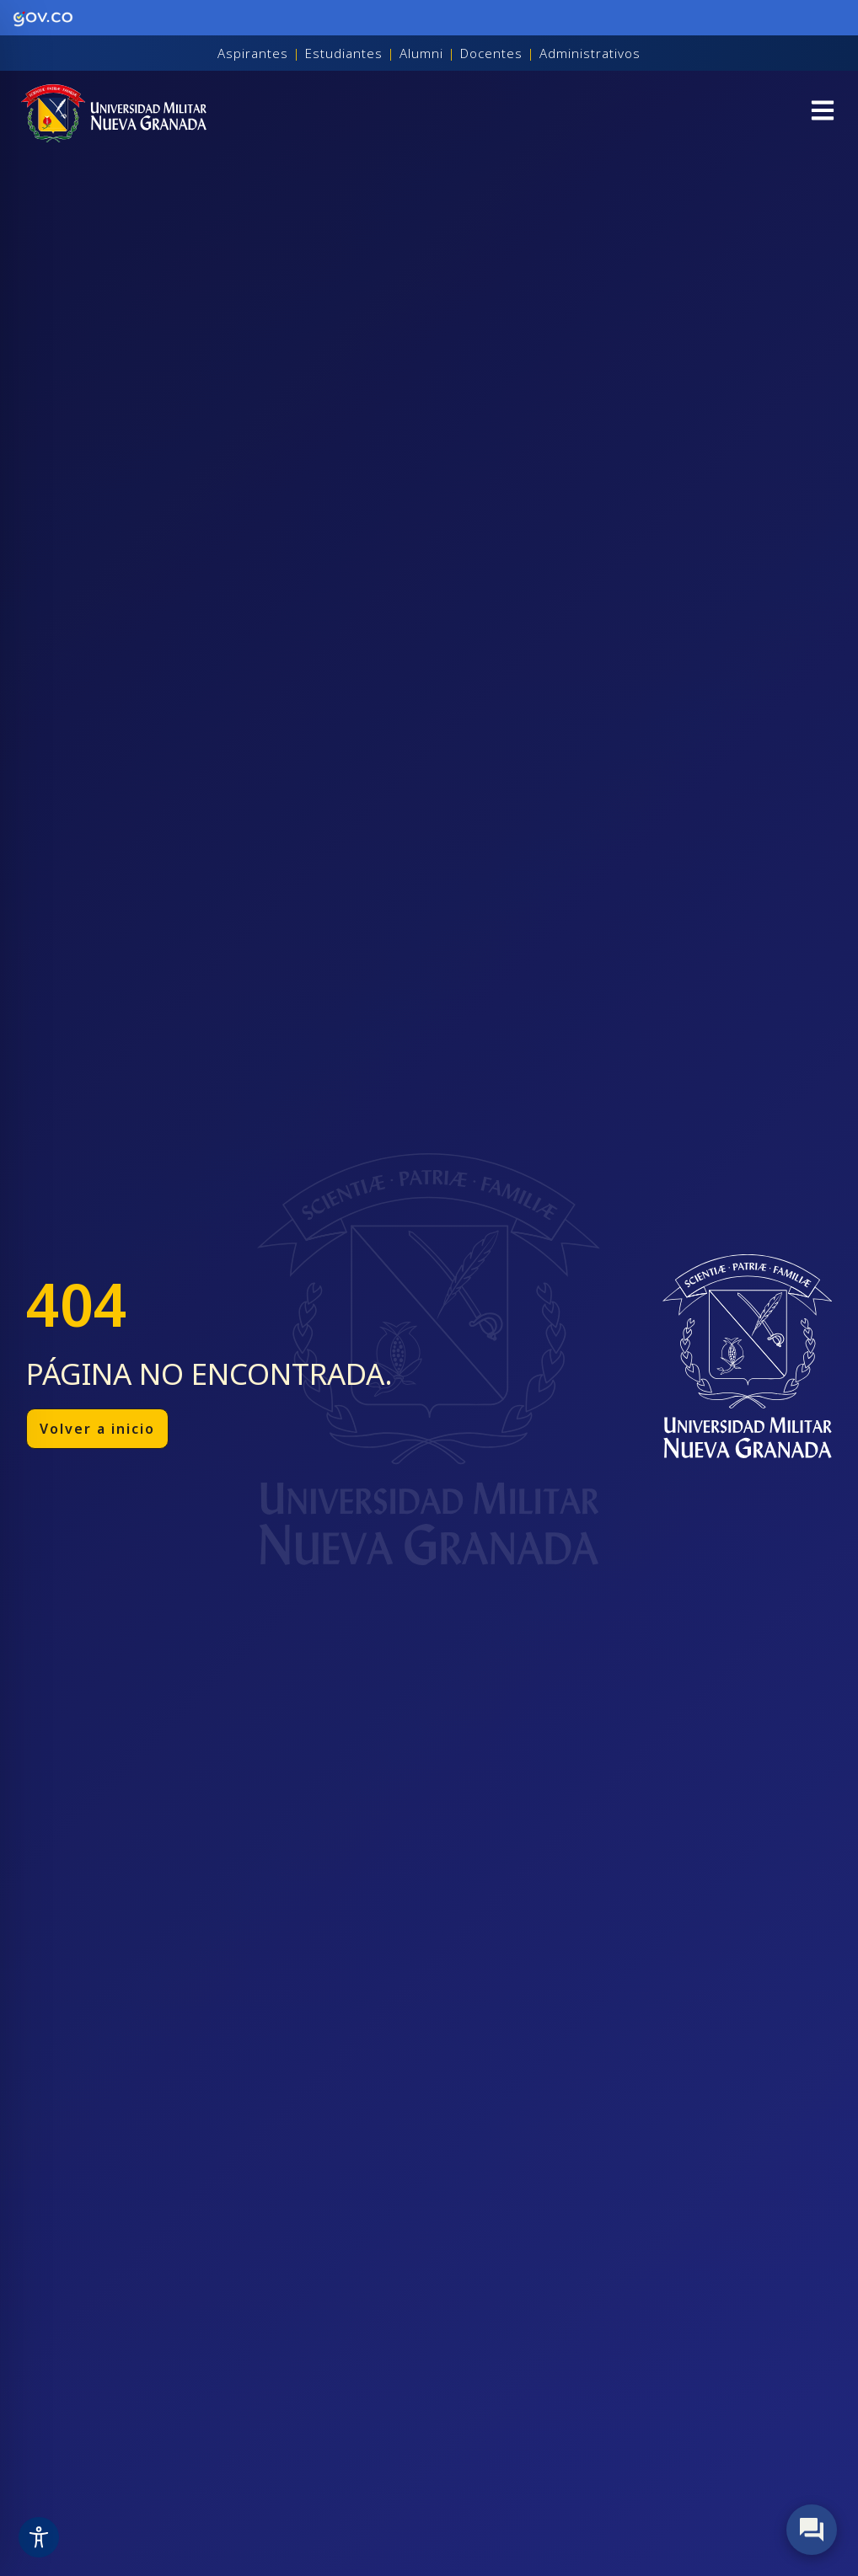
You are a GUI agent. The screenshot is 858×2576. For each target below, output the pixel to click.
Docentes (491, 53)
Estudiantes (344, 53)
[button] (822, 113)
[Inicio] (113, 113)
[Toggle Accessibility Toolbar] (39, 2537)
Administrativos (590, 53)
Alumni (421, 53)
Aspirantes (252, 53)
